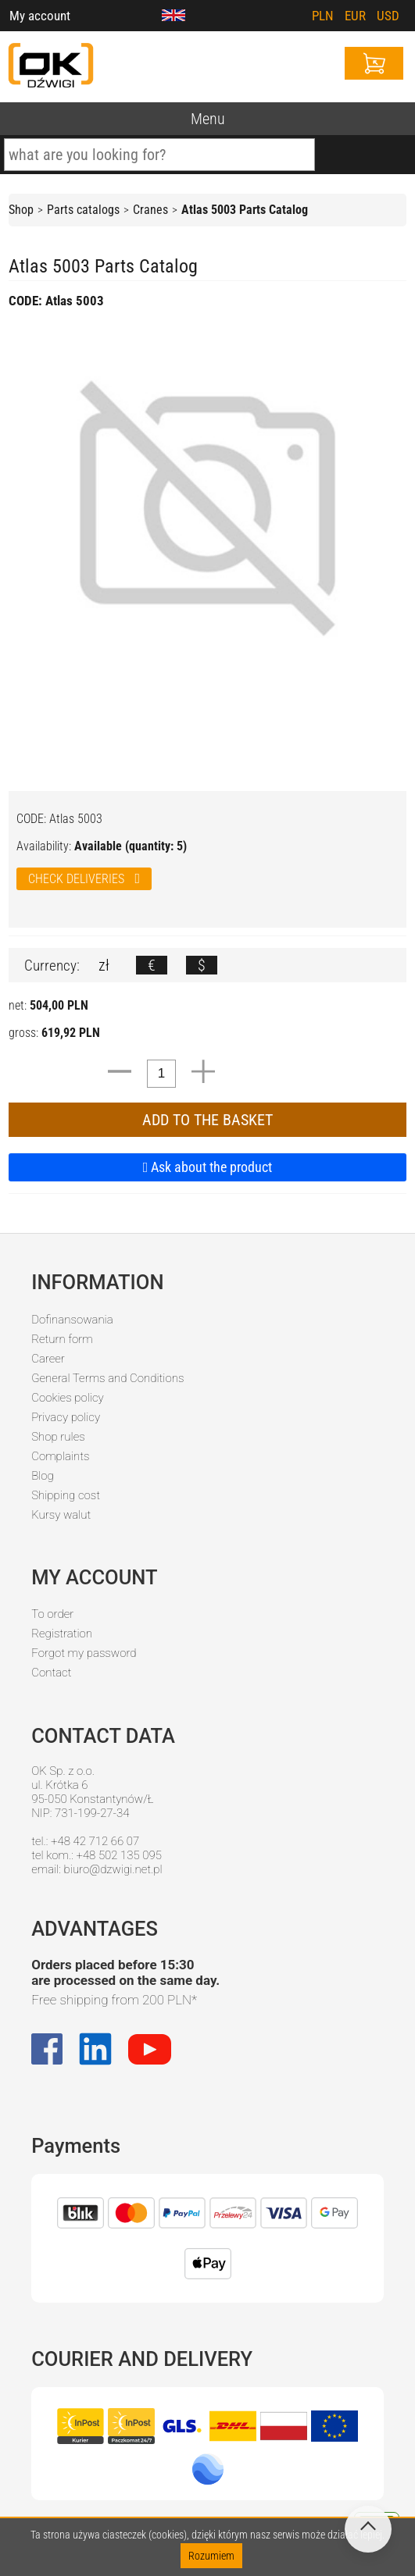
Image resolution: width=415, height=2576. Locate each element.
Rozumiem (211, 2555)
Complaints (60, 1456)
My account (39, 15)
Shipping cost (65, 1495)
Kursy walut (61, 1515)
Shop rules (57, 1437)
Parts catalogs (83, 209)
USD (388, 15)
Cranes (150, 209)
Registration (61, 1633)
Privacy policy (65, 1417)
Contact (51, 1673)
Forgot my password (83, 1653)
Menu (208, 118)
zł (103, 965)
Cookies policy (67, 1398)
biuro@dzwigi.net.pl (113, 1869)
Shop (21, 209)
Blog (42, 1476)
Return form (62, 1339)
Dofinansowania (72, 1320)
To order (52, 1614)
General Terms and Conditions (107, 1378)
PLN (323, 15)
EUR (355, 15)
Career (48, 1359)
